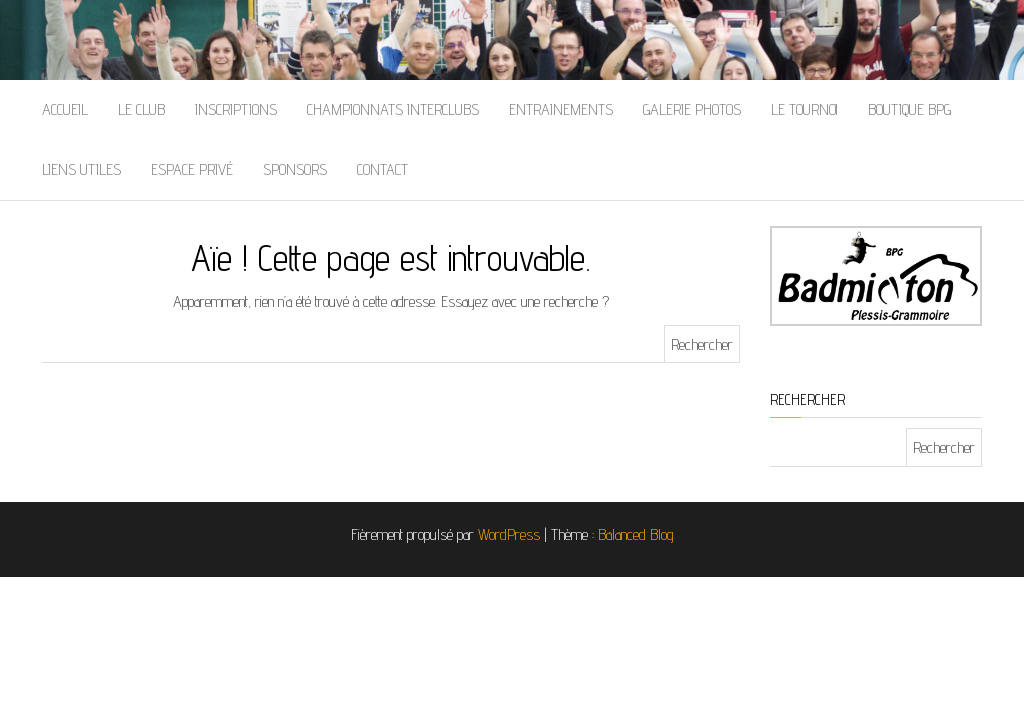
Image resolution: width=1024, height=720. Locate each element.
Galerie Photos (692, 109)
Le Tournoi (804, 109)
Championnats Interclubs (393, 109)
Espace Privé (192, 169)
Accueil (65, 109)
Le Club (141, 109)
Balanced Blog (636, 534)
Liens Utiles (81, 169)
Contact (382, 169)
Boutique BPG (909, 109)
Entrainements (561, 109)
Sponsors (295, 169)
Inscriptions (236, 109)
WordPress (509, 534)
